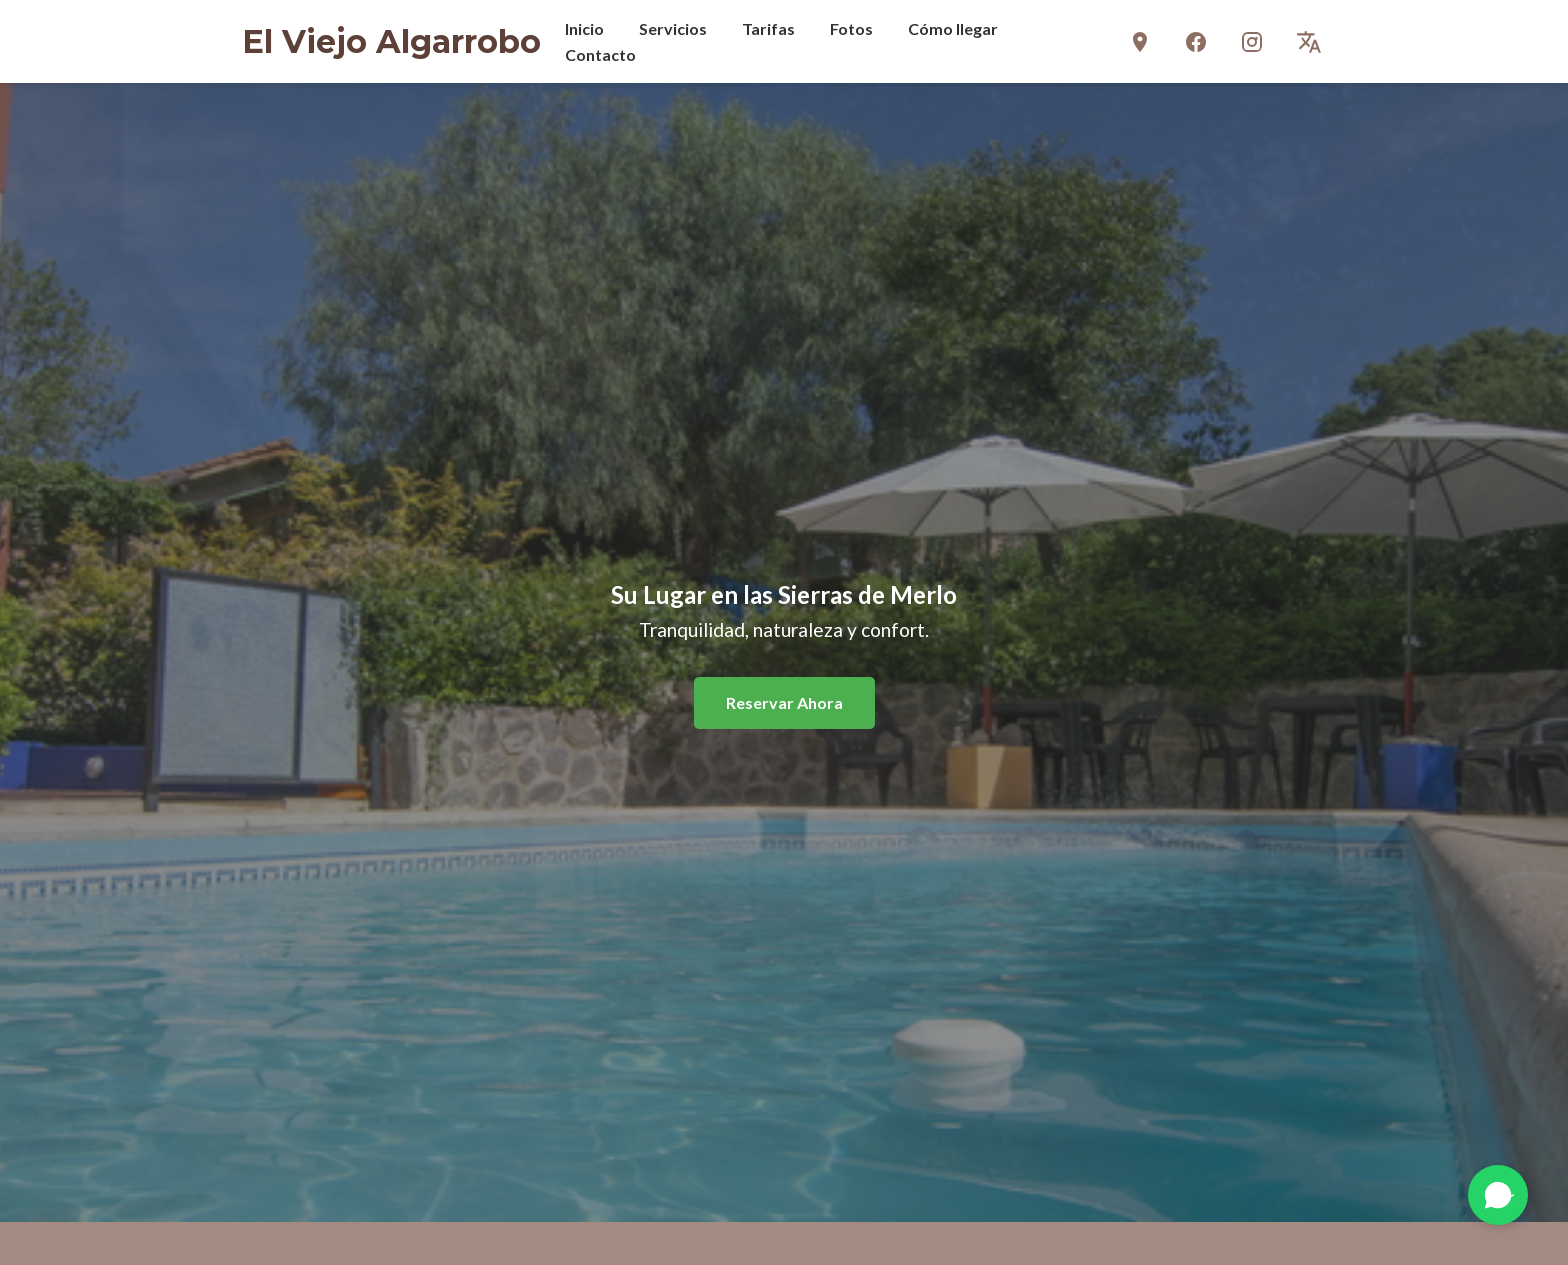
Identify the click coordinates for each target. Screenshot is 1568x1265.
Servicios (673, 28)
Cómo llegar (953, 28)
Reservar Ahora (784, 702)
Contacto (600, 54)
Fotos (851, 28)
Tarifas (768, 28)
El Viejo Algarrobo (391, 41)
